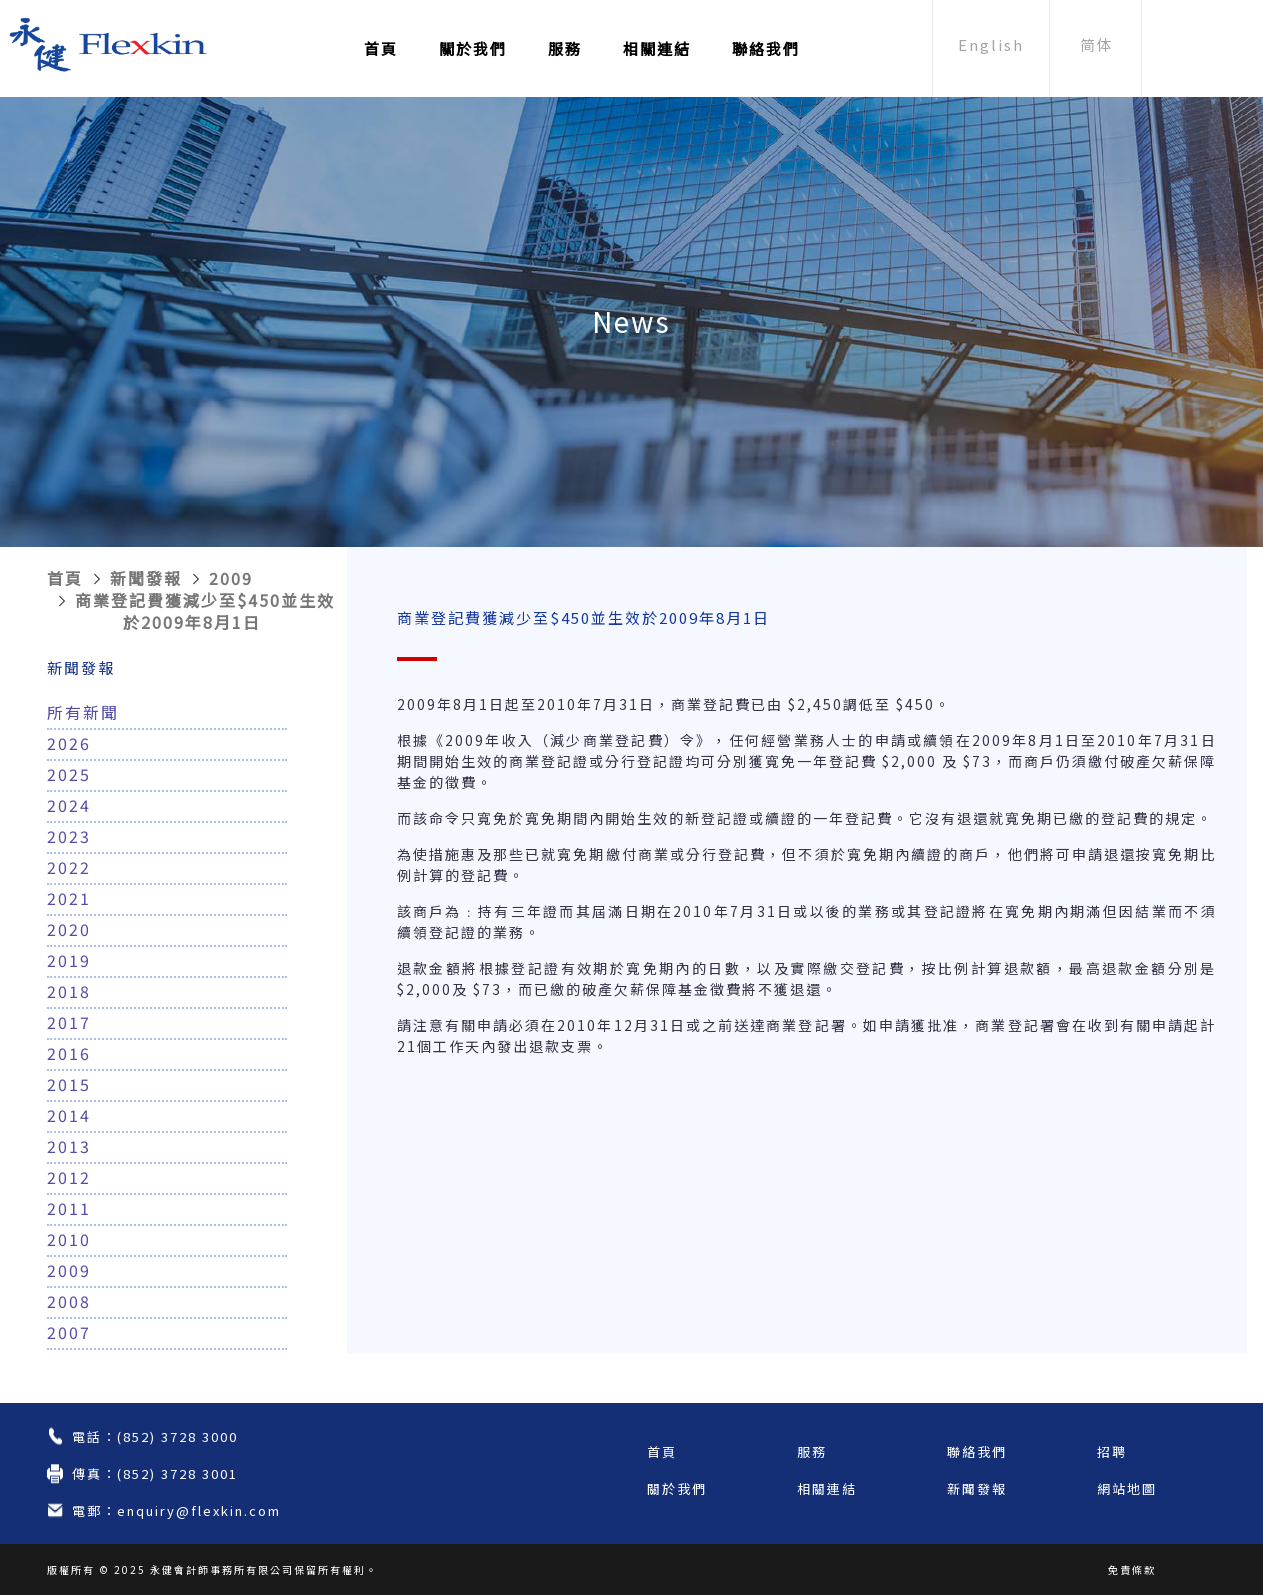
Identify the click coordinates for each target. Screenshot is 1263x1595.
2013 (69, 1146)
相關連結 (657, 48)
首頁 (381, 48)
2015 (69, 1084)
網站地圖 (1127, 1488)
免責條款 (1132, 1569)
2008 (69, 1301)
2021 (69, 898)
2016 (69, 1053)
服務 (565, 48)
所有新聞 (83, 712)
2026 (69, 743)
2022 (69, 867)
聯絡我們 (766, 48)
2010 (69, 1239)
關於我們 (473, 48)
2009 (231, 578)
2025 (69, 774)
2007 (69, 1332)
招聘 (1112, 1451)
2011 (69, 1208)
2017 (69, 1022)
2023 (69, 836)
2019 (69, 960)
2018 (69, 991)
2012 (69, 1177)
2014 (69, 1115)
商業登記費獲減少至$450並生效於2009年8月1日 (205, 611)
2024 (69, 805)
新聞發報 (146, 578)
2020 (69, 929)
